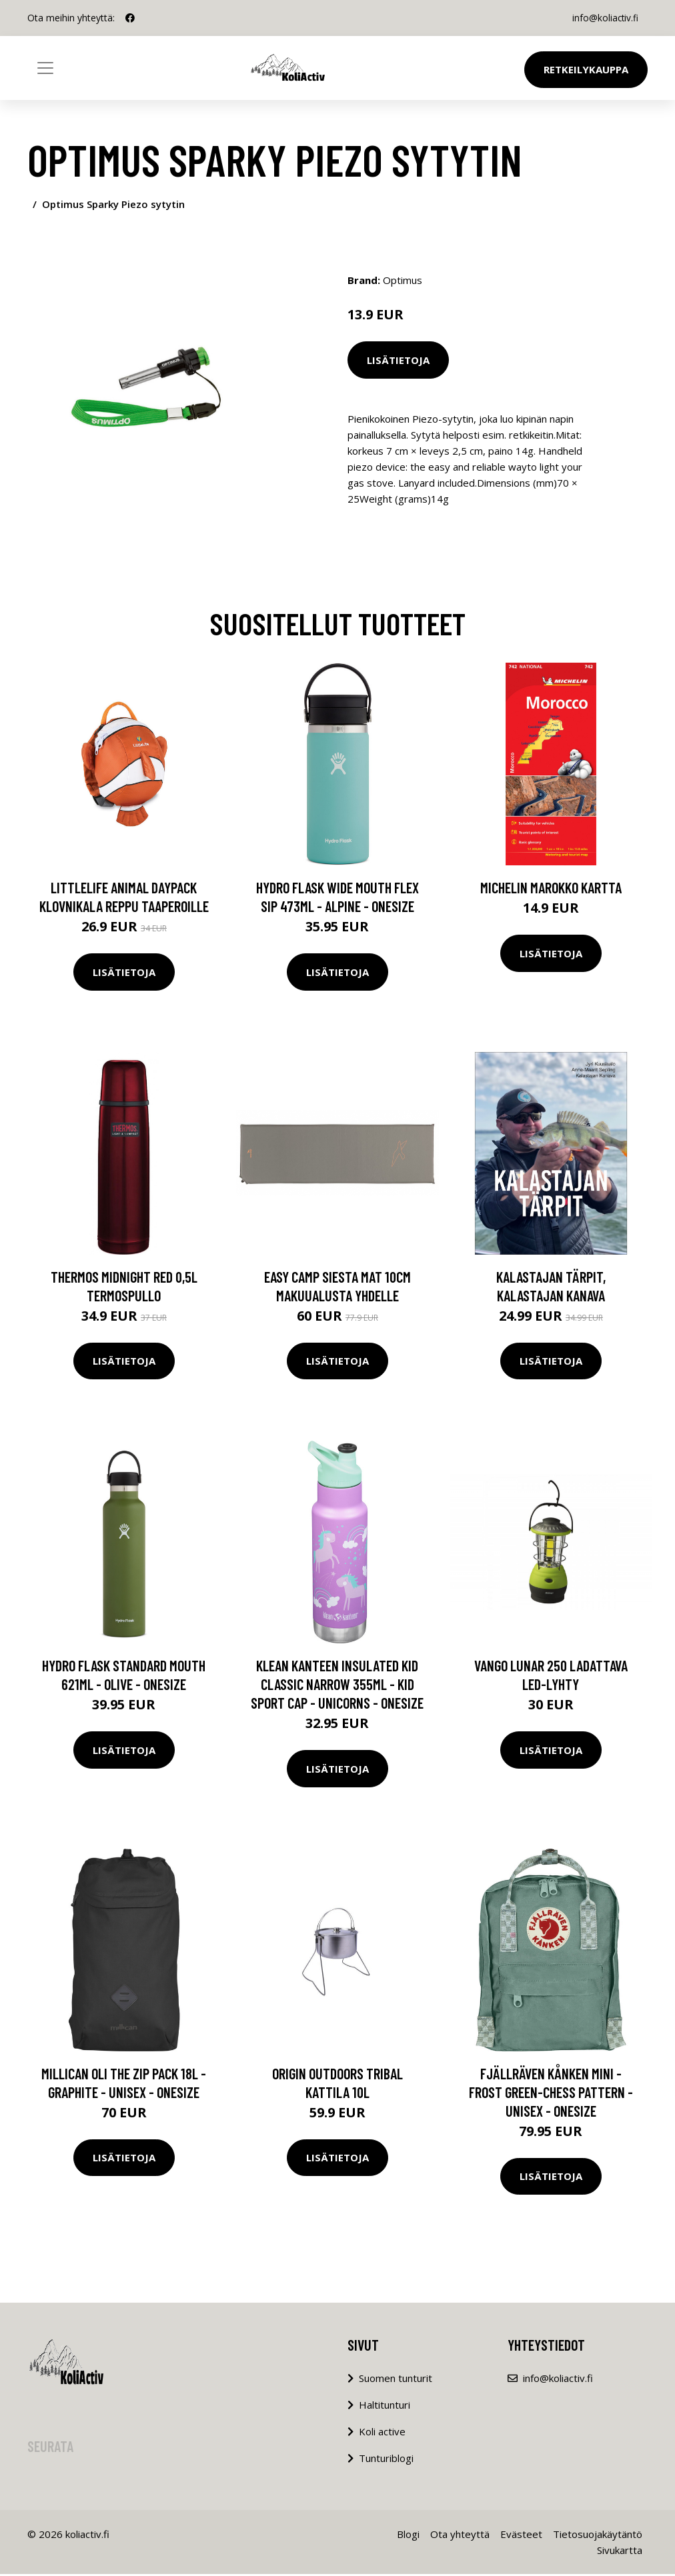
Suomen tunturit (395, 2380)
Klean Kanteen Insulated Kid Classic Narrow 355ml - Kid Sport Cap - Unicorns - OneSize (337, 1686)
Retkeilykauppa (586, 69)
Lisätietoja (398, 360)
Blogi (408, 2536)
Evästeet (521, 2536)
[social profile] (130, 18)
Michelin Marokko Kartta (551, 889)
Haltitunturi (384, 2406)
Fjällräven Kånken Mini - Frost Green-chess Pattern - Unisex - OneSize (551, 2094)
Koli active (382, 2433)
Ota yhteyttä (460, 2536)
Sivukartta (619, 2552)
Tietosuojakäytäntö (597, 2536)
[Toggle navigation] (45, 68)
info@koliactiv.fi (603, 17)
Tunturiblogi (386, 2460)
